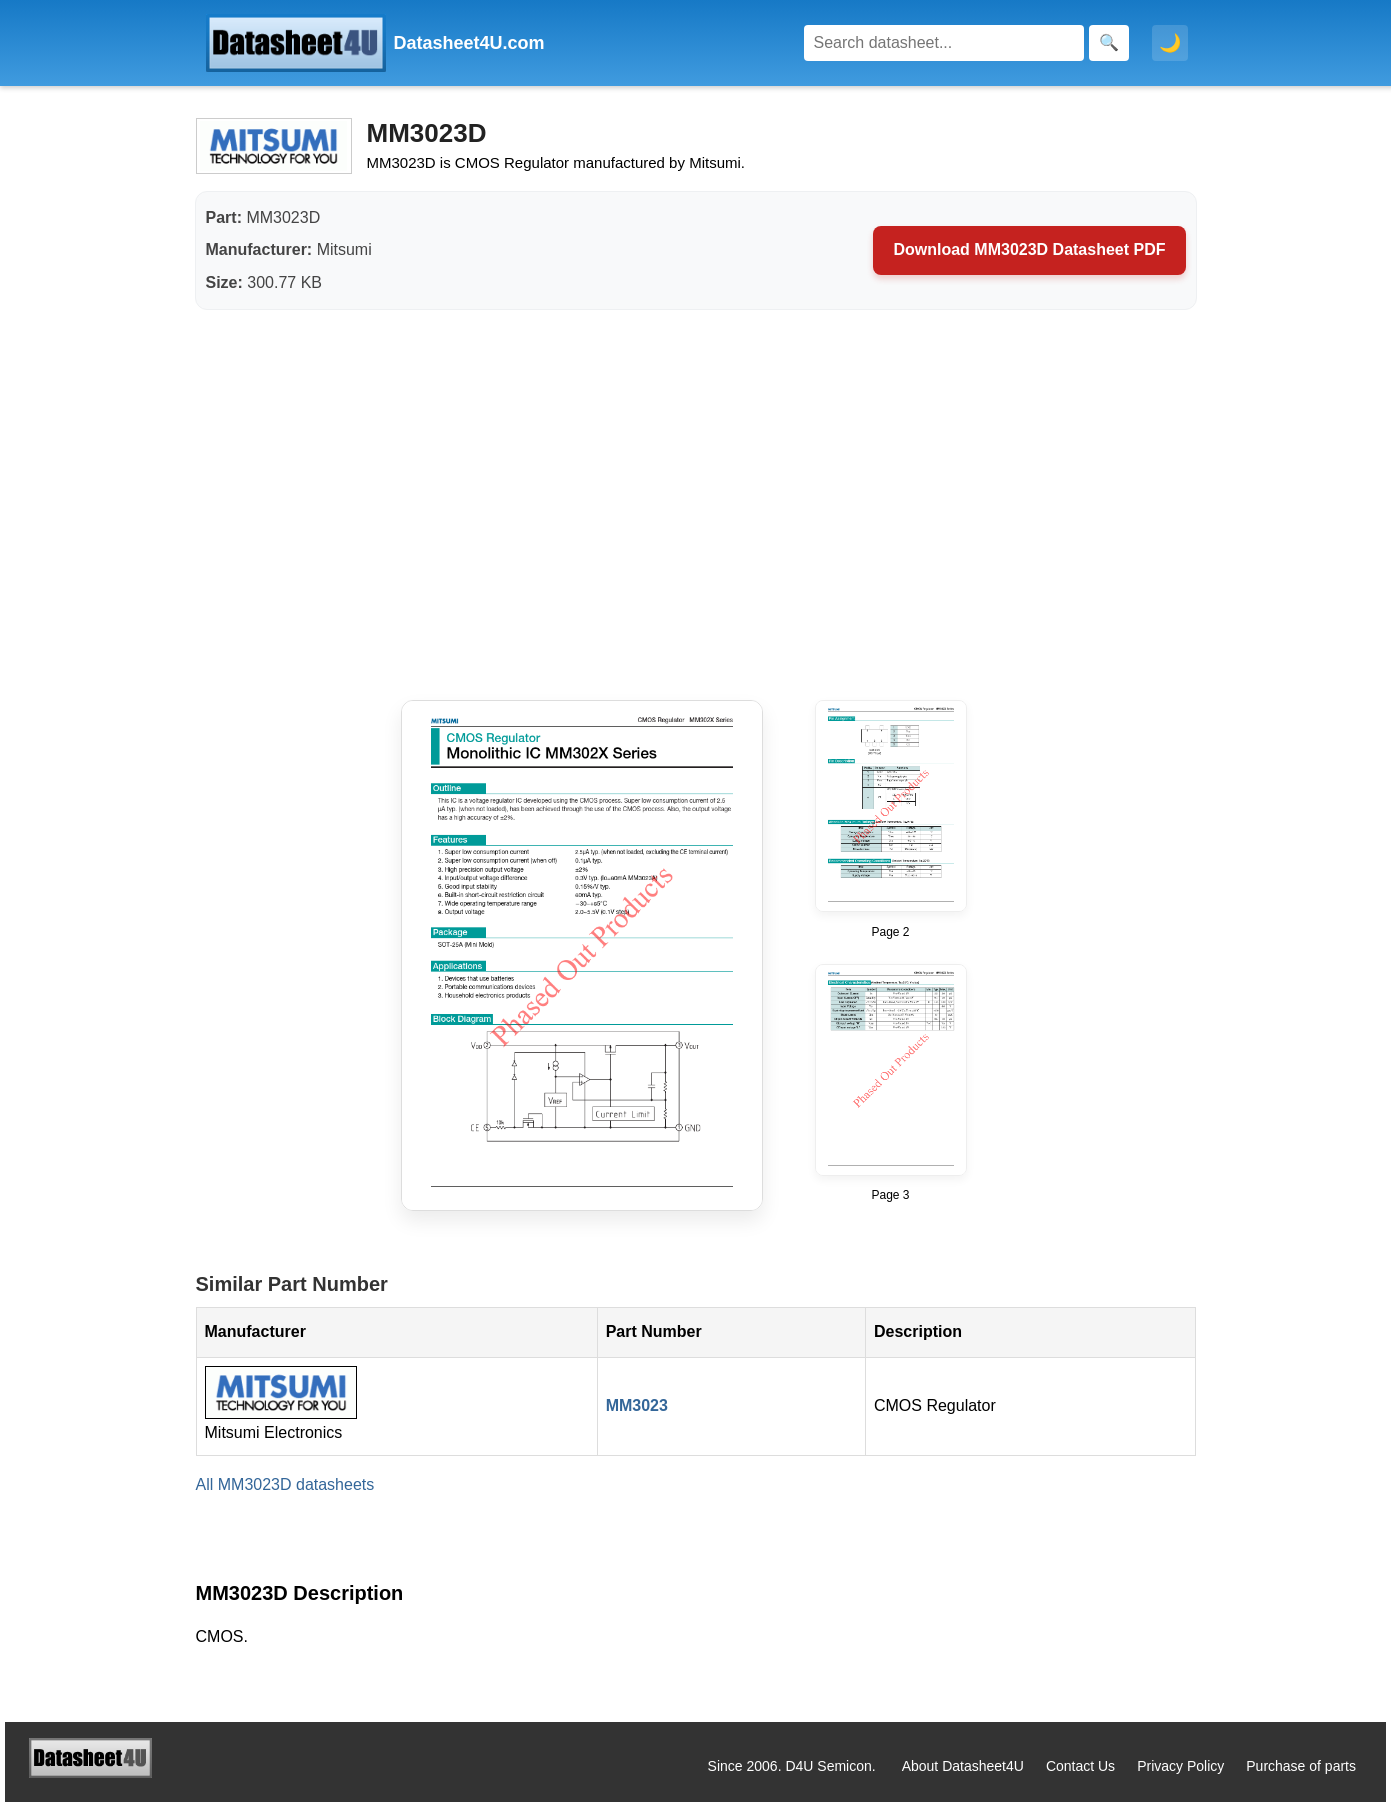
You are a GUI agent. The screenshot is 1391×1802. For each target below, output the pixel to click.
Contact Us (1080, 1766)
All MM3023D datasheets (285, 1484)
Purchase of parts (1301, 1766)
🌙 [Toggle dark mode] (1170, 43)
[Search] (944, 43)
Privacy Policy (1180, 1766)
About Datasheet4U (963, 1766)
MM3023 (637, 1405)
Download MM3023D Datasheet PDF (1029, 249)
